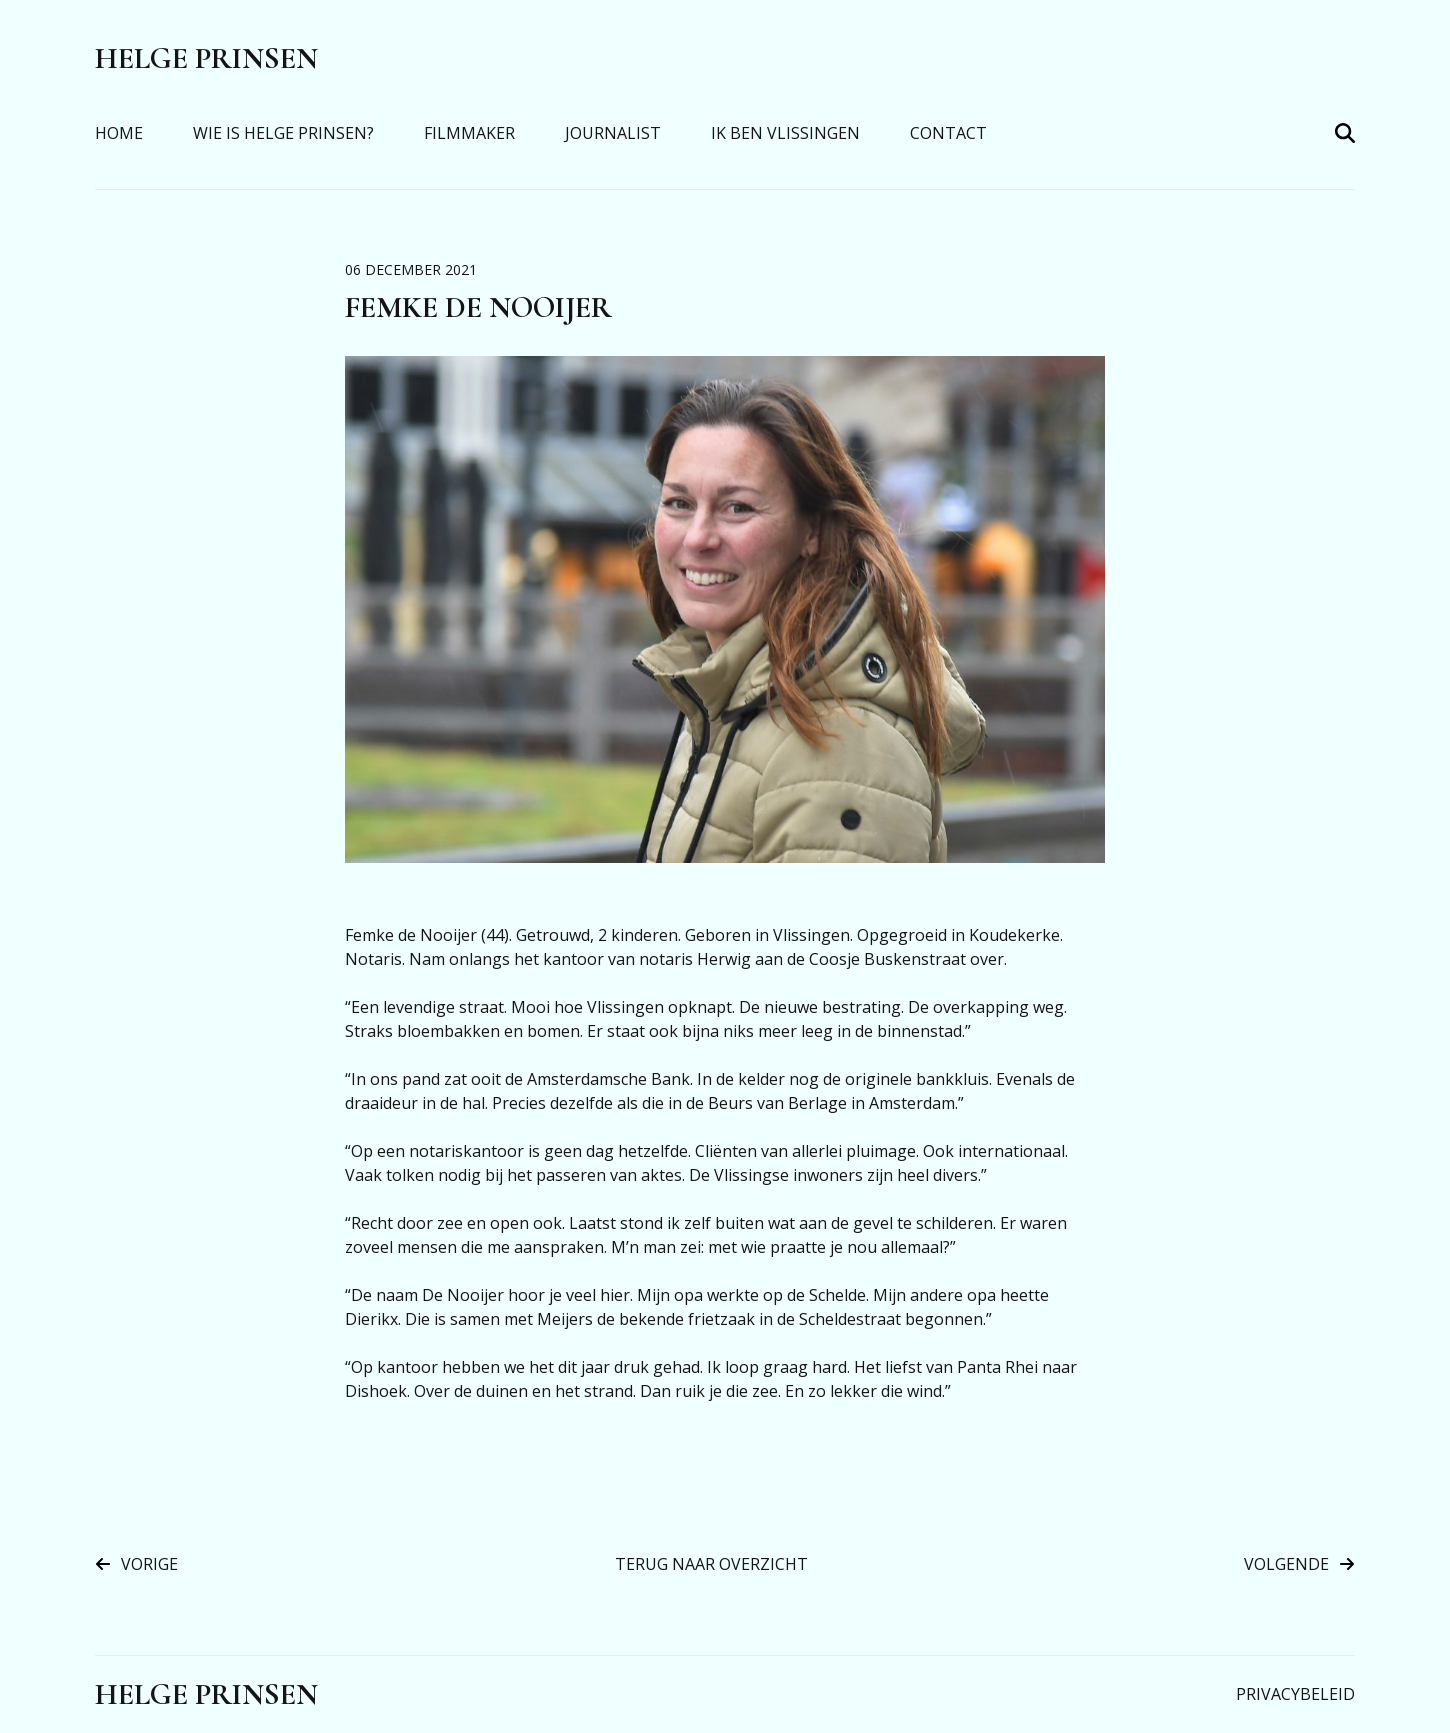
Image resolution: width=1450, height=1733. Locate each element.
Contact (948, 133)
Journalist (613, 133)
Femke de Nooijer (478, 307)
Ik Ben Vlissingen (785, 133)
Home (119, 133)
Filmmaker (469, 133)
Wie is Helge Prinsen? (283, 133)
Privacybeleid (1295, 1694)
